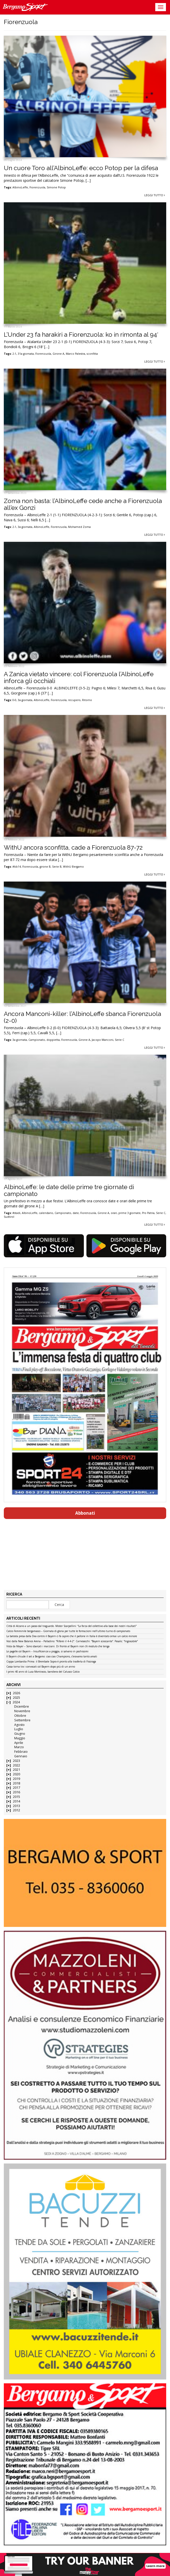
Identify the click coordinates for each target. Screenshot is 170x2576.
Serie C (119, 1040)
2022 (16, 1765)
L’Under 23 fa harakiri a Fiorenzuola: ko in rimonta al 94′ (81, 334)
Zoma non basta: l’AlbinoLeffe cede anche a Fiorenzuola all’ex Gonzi (83, 504)
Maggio (19, 1738)
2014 (16, 1801)
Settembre (22, 1720)
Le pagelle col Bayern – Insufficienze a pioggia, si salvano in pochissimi (47, 1651)
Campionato (36, 1040)
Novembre (22, 1711)
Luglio (18, 1729)
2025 (16, 1697)
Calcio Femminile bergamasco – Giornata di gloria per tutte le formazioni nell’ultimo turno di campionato (68, 1631)
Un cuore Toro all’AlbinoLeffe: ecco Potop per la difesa (81, 168)
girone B (45, 866)
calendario (46, 1213)
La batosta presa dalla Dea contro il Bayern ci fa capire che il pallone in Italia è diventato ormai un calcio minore (71, 1636)
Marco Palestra (75, 353)
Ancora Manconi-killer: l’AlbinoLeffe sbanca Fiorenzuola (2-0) (82, 1017)
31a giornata (26, 353)
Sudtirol (9, 1217)
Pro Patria (148, 1213)
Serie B (56, 866)
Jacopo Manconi (102, 1040)
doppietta (53, 1040)
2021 (16, 1769)
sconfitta (92, 353)
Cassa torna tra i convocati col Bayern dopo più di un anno (40, 1666)
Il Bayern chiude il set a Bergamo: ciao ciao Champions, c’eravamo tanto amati (51, 1656)
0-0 (14, 700)
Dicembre (21, 1706)
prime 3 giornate (129, 1213)
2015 (16, 1797)
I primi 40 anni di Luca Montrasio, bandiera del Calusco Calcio (43, 1671)
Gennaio (20, 1756)
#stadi (16, 1213)
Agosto (19, 1725)
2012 (16, 1810)
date (76, 1213)
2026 (16, 1693)
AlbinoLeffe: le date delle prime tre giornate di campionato (69, 1190)
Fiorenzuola (37, 187)
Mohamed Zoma (79, 527)
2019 (16, 1779)
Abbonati (85, 1513)
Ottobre (20, 1715)
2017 (16, 1787)
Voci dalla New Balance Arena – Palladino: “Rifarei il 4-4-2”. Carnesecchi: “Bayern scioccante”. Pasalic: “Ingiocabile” (72, 1641)
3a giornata (25, 527)
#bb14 (16, 866)
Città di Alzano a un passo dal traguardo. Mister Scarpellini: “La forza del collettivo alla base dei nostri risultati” (71, 1626)
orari (114, 1213)
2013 (16, 1806)
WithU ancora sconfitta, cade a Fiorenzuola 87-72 (73, 847)
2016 (16, 1792)
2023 (16, 1761)
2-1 (14, 353)
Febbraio (21, 1751)
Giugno (19, 1733)
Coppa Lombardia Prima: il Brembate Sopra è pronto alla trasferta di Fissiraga (51, 1661)
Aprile (18, 1743)
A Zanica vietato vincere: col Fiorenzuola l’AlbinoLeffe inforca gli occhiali (78, 677)
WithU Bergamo (73, 866)
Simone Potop (56, 187)
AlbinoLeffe (20, 187)
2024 (16, 1702)
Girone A (58, 353)
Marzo (19, 1747)
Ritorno (87, 700)
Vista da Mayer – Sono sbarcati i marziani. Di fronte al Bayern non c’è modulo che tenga (58, 1646)
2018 (16, 1783)
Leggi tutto (154, 195)
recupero (74, 700)
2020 (16, 1774)
